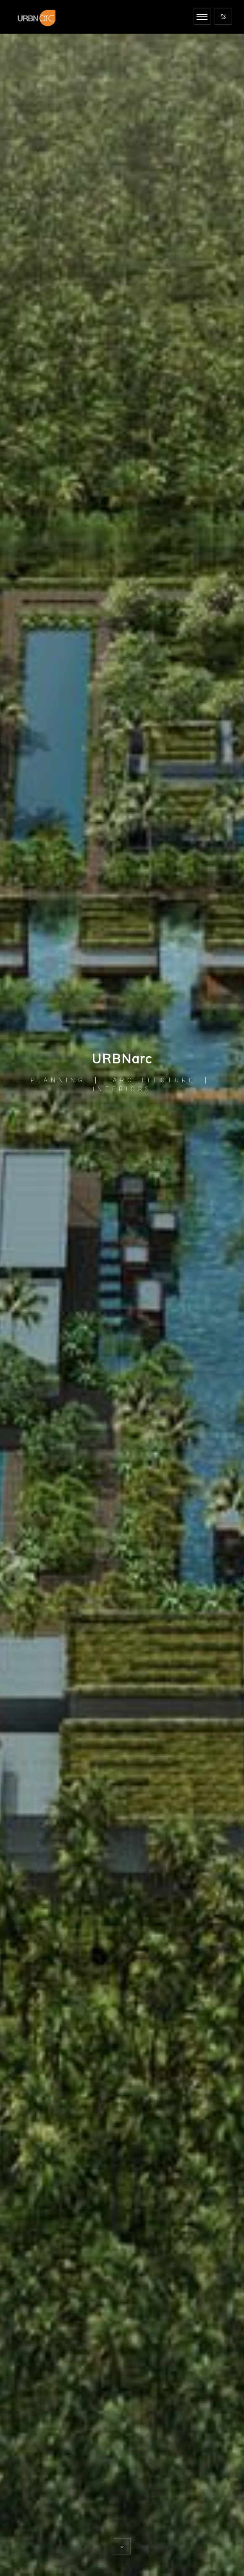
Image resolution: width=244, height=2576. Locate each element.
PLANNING (58, 1080)
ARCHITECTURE (154, 1080)
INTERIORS (122, 1089)
